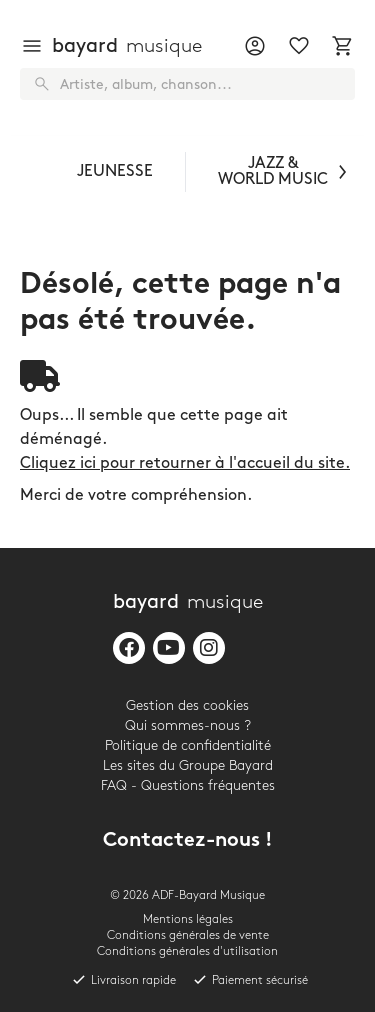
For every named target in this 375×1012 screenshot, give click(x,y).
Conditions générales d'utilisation (187, 951)
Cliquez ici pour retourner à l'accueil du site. (185, 463)
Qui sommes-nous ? (188, 725)
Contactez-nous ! (188, 841)
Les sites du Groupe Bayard (188, 765)
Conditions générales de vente (188, 935)
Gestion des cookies (187, 705)
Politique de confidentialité (188, 745)
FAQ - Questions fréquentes (188, 785)
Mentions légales (188, 919)
